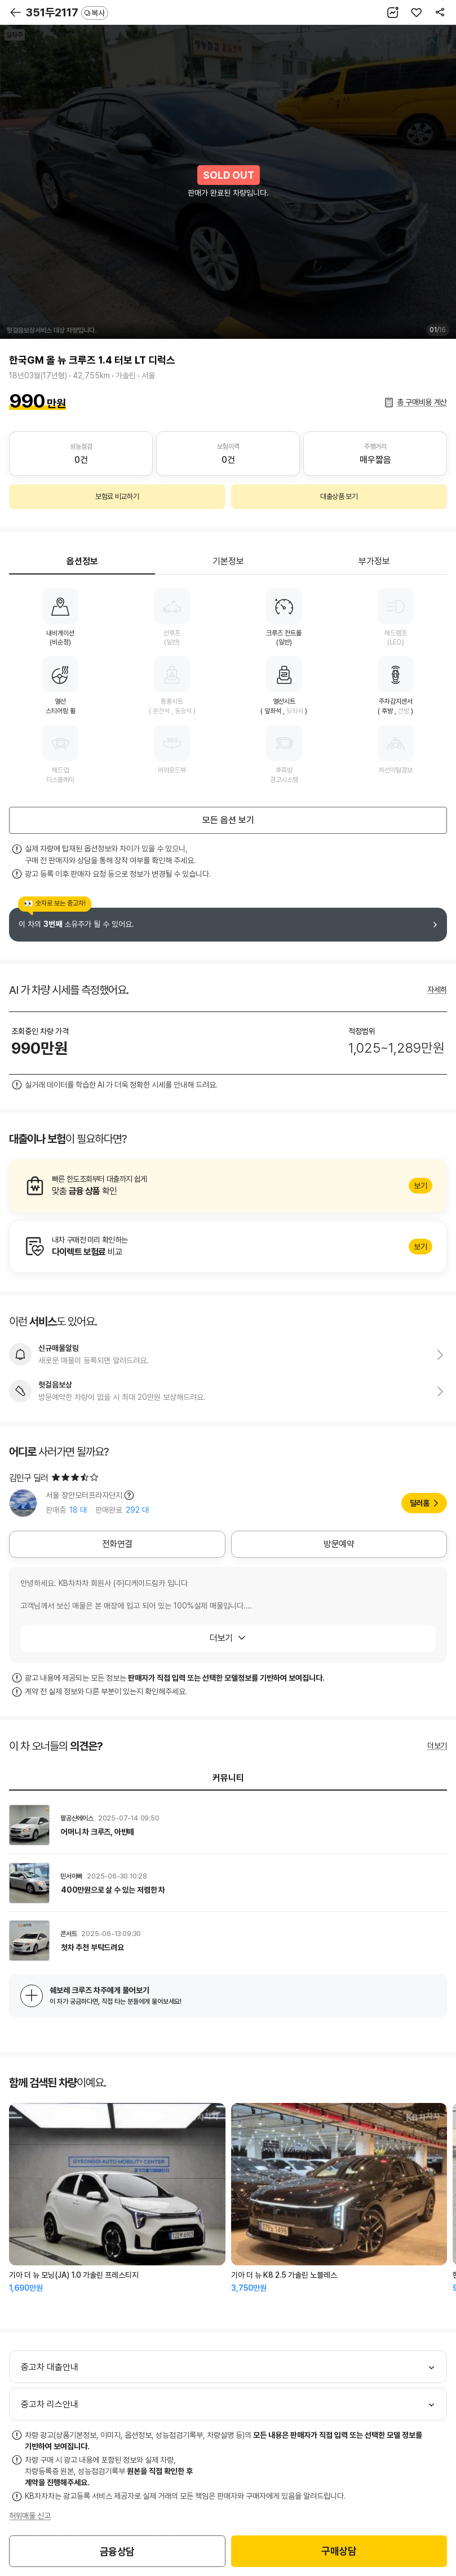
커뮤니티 (228, 1778)
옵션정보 (82, 561)
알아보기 (228, 1186)
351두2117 (67, 12)
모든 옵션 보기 (228, 820)
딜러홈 (420, 1503)
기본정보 (228, 561)
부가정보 (374, 561)
